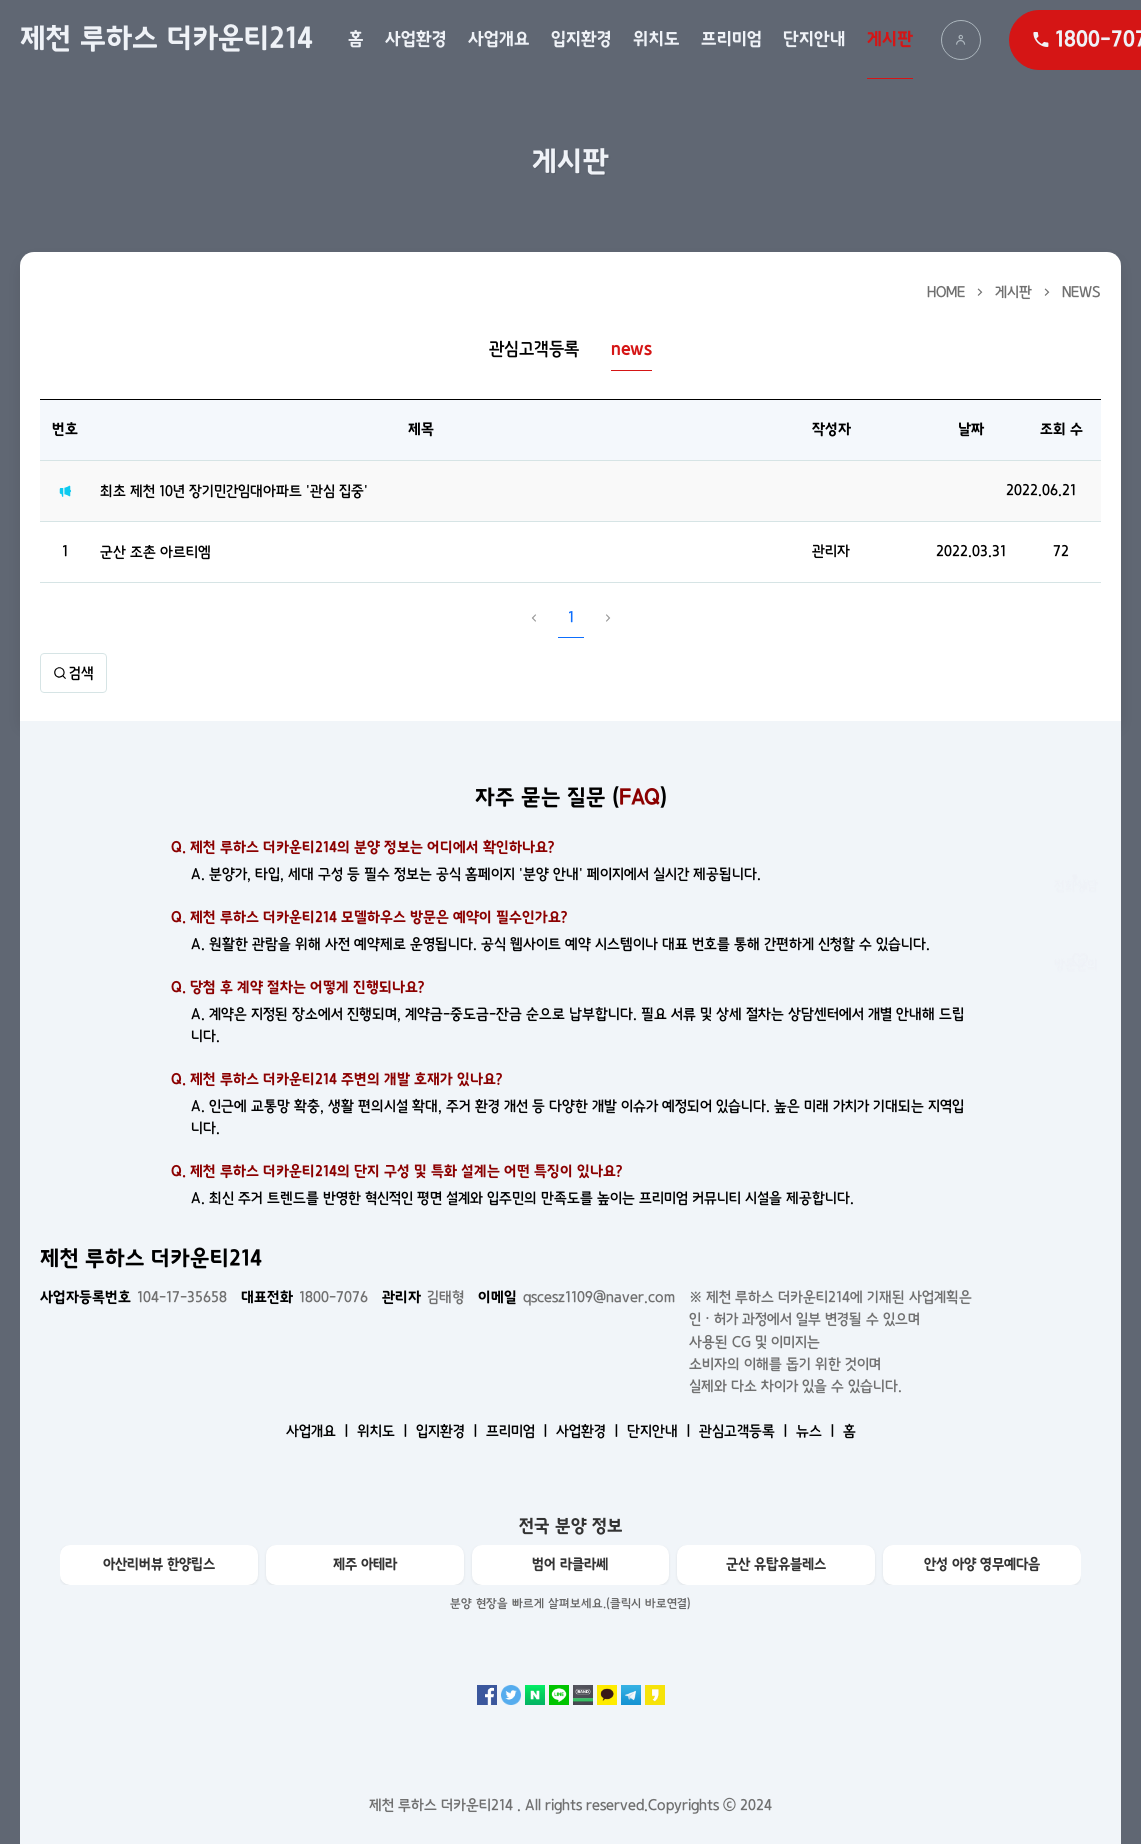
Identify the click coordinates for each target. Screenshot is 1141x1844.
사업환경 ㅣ (589, 1431)
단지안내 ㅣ (661, 1431)
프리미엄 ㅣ (519, 1431)
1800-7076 (304, 1297)
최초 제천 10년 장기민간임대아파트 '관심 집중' (234, 491)
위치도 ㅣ (384, 1431)
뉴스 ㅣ (817, 1431)
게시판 (890, 39)
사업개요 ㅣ (319, 1431)
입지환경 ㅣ (449, 1431)
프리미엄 (731, 39)
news (1081, 292)
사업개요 (499, 39)
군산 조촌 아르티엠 (155, 552)
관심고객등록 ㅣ (745, 1431)
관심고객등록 (534, 349)
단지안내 (814, 39)
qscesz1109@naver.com (576, 1297)
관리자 (831, 551)
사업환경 (416, 39)
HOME (946, 292)
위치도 (656, 39)
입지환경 (581, 39)
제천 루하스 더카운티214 (166, 39)
